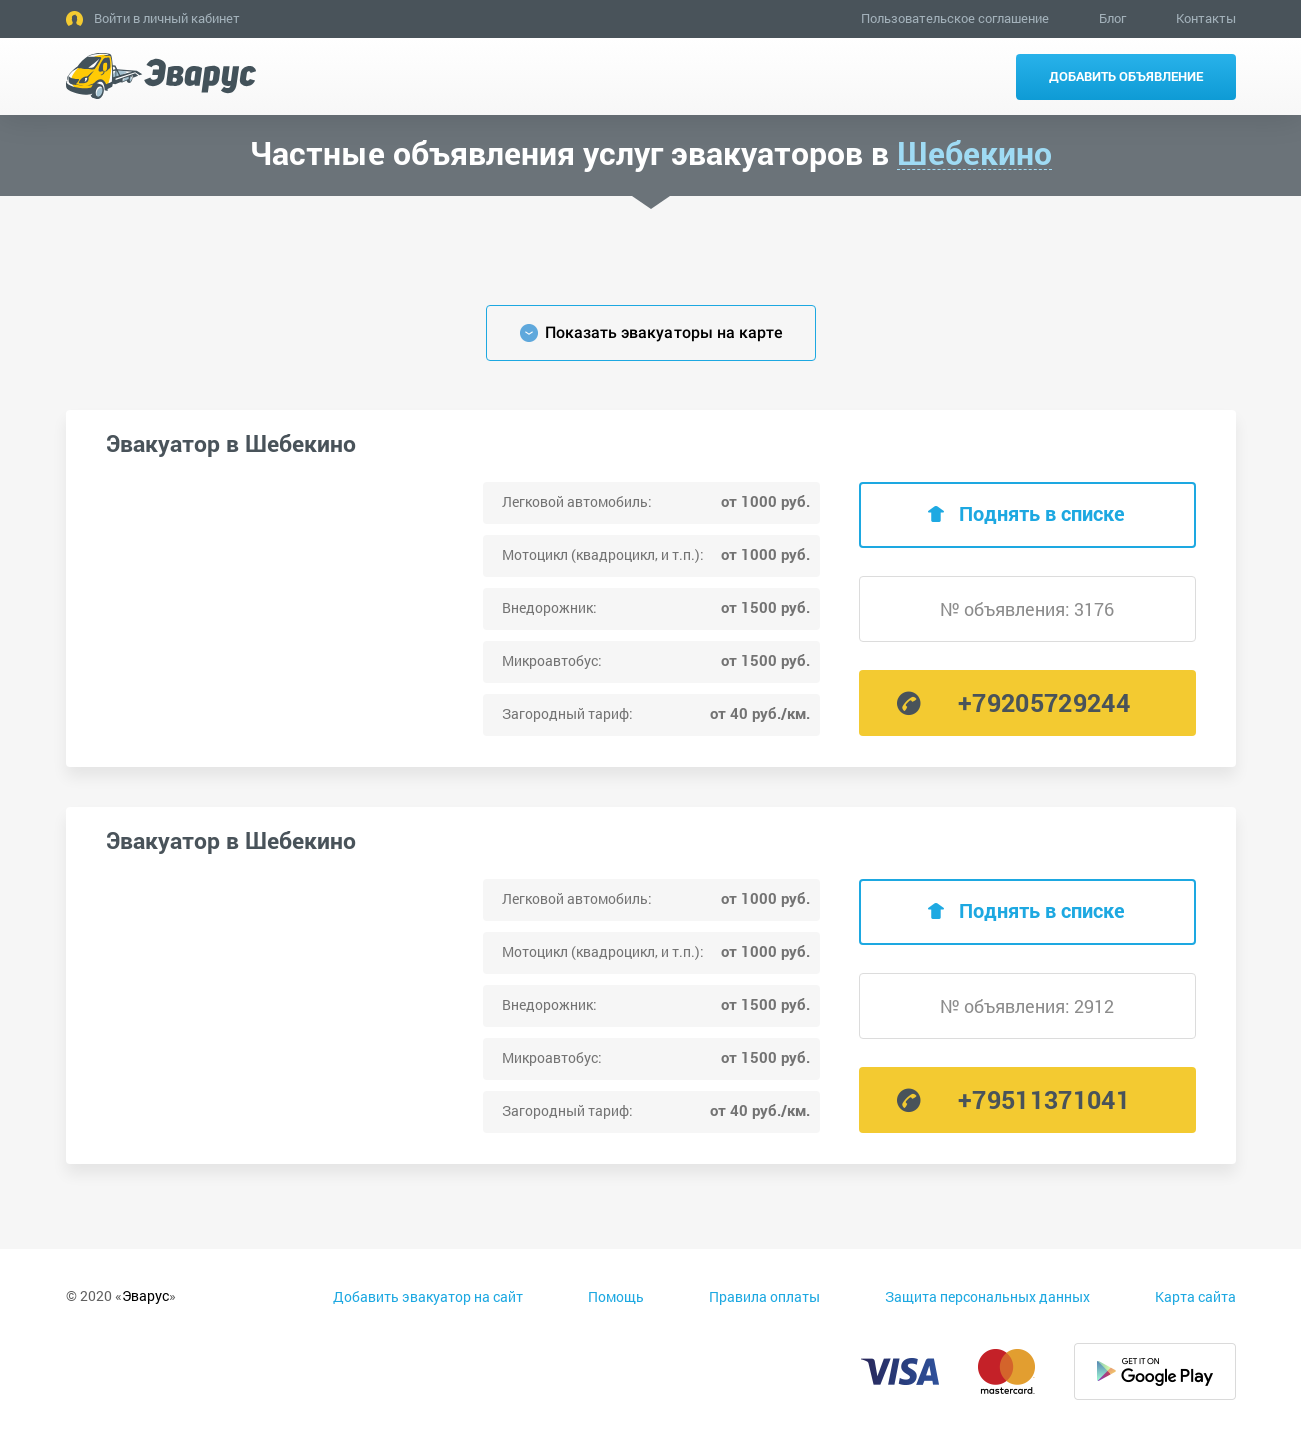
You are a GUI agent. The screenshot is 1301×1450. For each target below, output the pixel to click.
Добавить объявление (1126, 76)
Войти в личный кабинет (167, 18)
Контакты (1206, 18)
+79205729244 (1044, 702)
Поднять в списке (1042, 513)
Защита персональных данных (987, 1296)
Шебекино (974, 153)
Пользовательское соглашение (955, 18)
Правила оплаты (764, 1296)
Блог (1112, 18)
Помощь (616, 1296)
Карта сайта (1195, 1296)
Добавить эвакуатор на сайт (428, 1296)
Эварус (145, 1295)
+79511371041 (1044, 1099)
